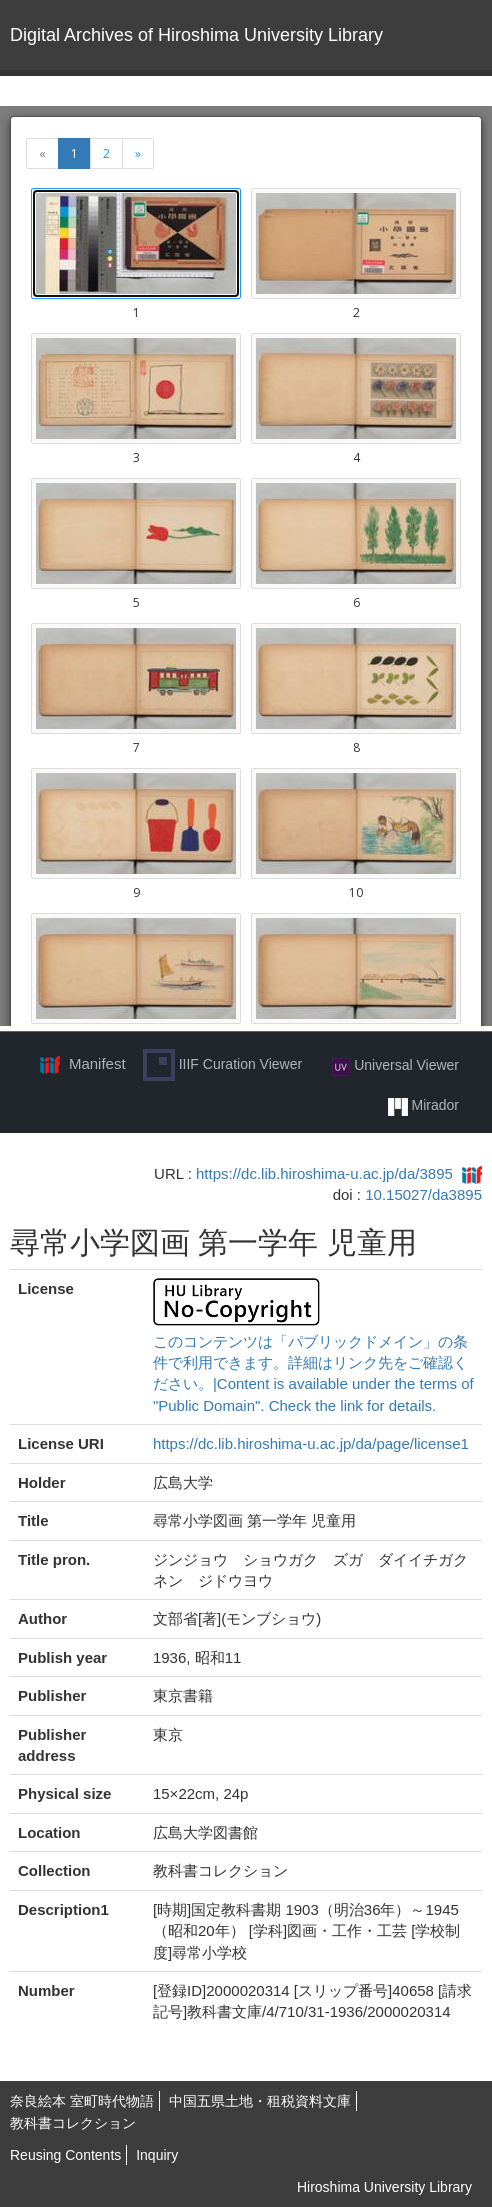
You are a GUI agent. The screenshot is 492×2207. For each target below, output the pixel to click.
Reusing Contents (65, 2155)
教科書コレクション (73, 2123)
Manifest (97, 1063)
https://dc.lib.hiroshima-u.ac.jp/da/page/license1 (311, 1443)
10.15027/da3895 (423, 1194)
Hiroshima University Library (384, 2187)
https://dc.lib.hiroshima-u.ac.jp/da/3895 (324, 1173)
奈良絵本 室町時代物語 (82, 2101)
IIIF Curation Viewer (222, 1065)
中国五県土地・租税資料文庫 (260, 2101)
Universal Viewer (395, 1066)
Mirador (423, 1106)
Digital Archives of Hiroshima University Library (196, 35)
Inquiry (157, 2155)
